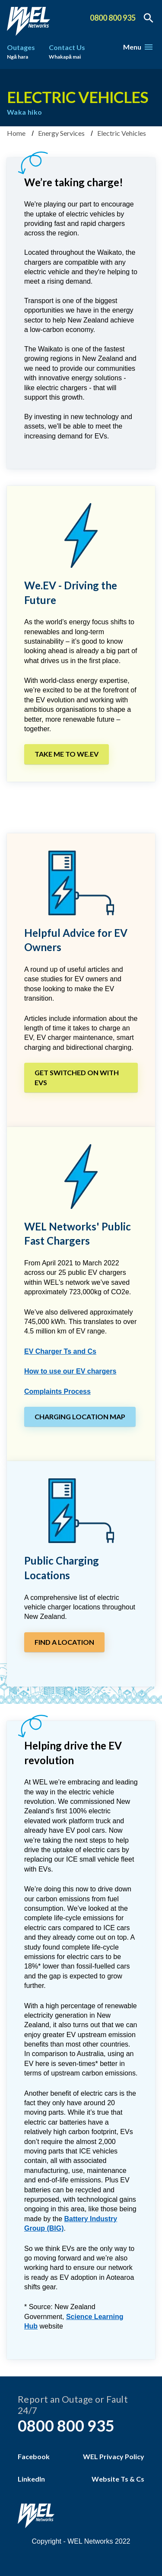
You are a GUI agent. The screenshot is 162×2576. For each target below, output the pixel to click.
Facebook (34, 2456)
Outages (21, 52)
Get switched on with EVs (77, 1077)
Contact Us (67, 52)
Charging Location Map (80, 1416)
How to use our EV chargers (70, 1371)
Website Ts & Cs (118, 2479)
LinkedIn (31, 2479)
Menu (137, 47)
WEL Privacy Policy (113, 2456)
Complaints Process (57, 1391)
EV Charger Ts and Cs (60, 1351)
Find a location (64, 1642)
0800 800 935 (113, 17)
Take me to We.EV (66, 754)
